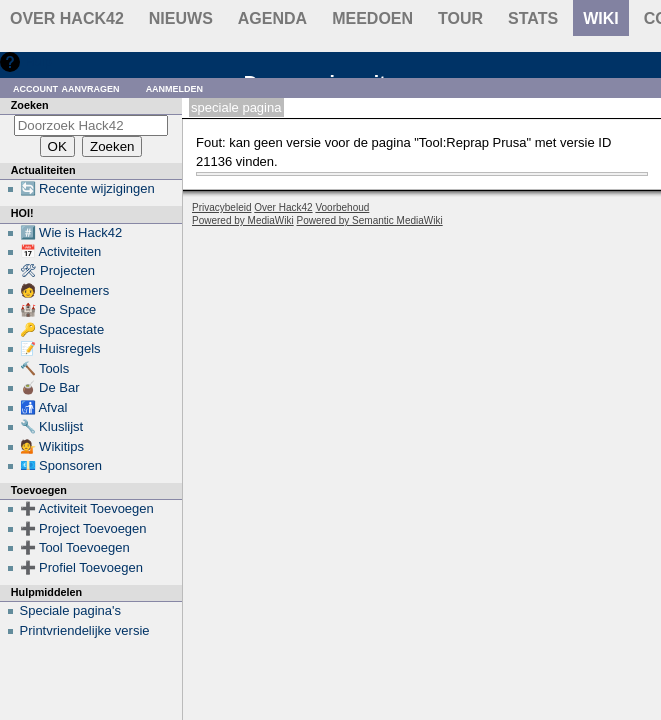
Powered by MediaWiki (243, 220)
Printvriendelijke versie (85, 630)
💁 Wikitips (52, 446)
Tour (460, 18)
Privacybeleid (221, 207)
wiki (601, 18)
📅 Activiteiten (61, 251)
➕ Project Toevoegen (83, 528)
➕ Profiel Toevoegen (81, 567)
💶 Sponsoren (61, 465)
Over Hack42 (67, 18)
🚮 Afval (44, 407)
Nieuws (181, 18)
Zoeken (30, 105)
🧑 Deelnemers (65, 290)
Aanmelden (175, 87)
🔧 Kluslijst (52, 426)
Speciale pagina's (71, 610)
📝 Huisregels (60, 348)
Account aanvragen (66, 87)
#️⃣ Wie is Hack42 (71, 232)
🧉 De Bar (50, 387)
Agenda (272, 18)
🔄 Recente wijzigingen (87, 188)
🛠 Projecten (58, 270)
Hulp (38, 61)
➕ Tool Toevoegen (75, 547)
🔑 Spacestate (62, 329)
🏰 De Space (58, 309)
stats (533, 18)
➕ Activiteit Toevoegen (87, 508)
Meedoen (372, 18)
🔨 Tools (45, 368)
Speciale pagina (236, 107)
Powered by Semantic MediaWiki (370, 220)
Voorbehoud (342, 207)
